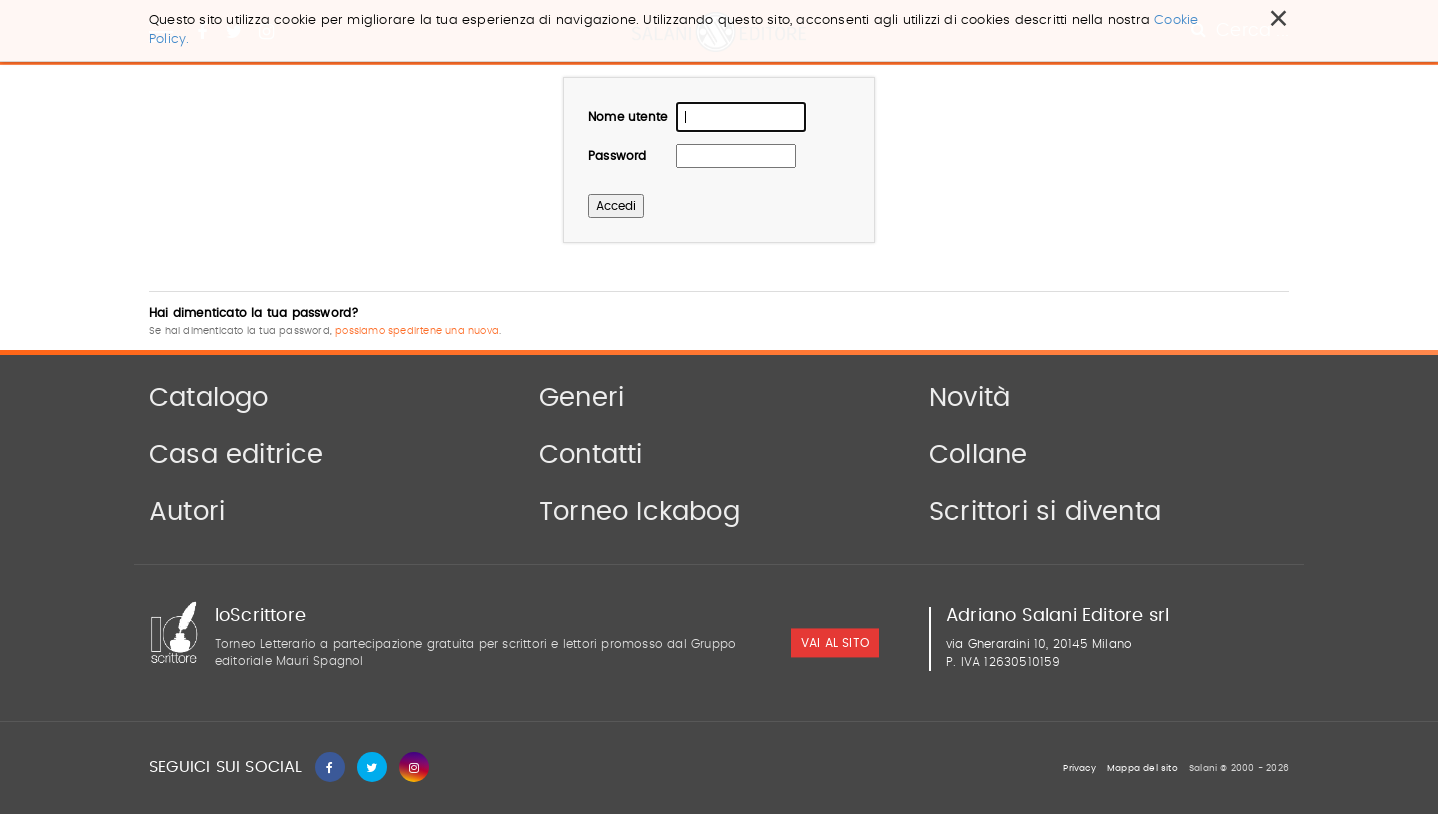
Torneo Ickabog (639, 512)
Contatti (591, 455)
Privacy (1079, 768)
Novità (969, 398)
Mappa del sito (1142, 768)
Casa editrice (236, 455)
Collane (978, 455)
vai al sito (835, 644)
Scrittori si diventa (1045, 512)
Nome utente (627, 117)
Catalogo (209, 398)
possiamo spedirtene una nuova (417, 331)
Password (617, 156)
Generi (581, 398)
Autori (187, 512)
